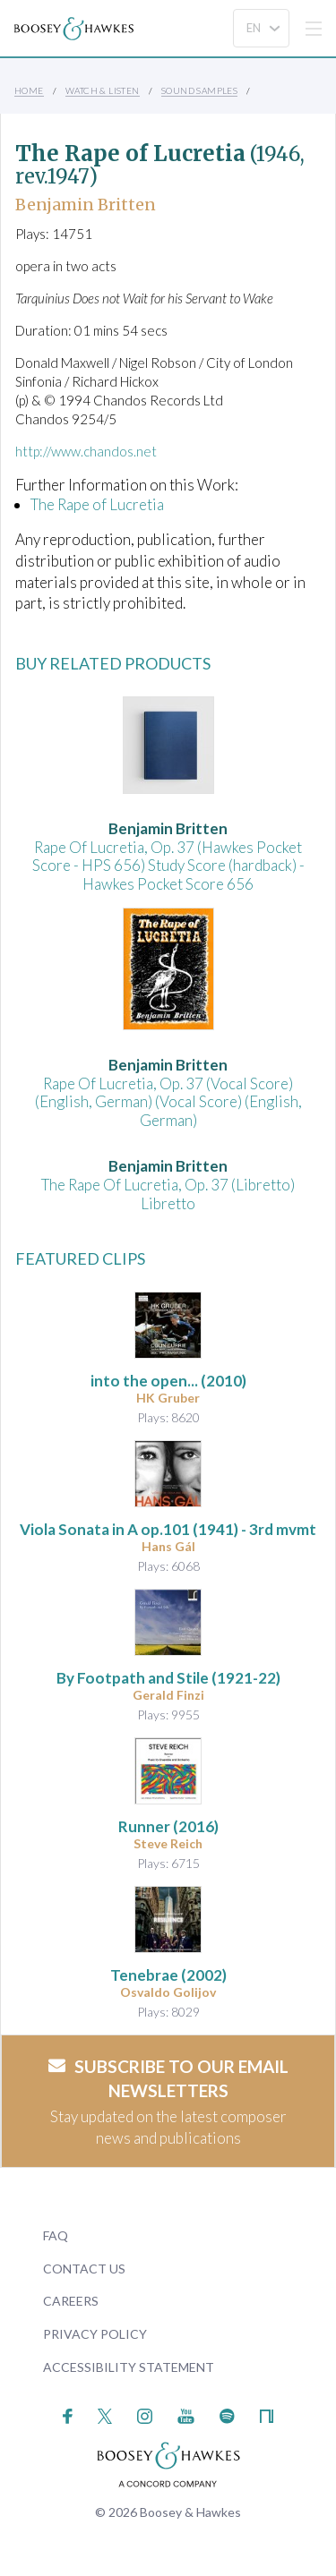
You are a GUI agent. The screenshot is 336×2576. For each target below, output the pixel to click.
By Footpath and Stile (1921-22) (168, 1677)
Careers (71, 2300)
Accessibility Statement (128, 2367)
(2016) (168, 1826)
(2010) (168, 1380)
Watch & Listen (102, 90)
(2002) (168, 1975)
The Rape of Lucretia (97, 504)
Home (29, 90)
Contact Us (84, 2268)
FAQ (55, 2235)
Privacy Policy (95, 2333)
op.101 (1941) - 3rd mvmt (168, 1529)
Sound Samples (199, 90)
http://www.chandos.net (86, 451)
